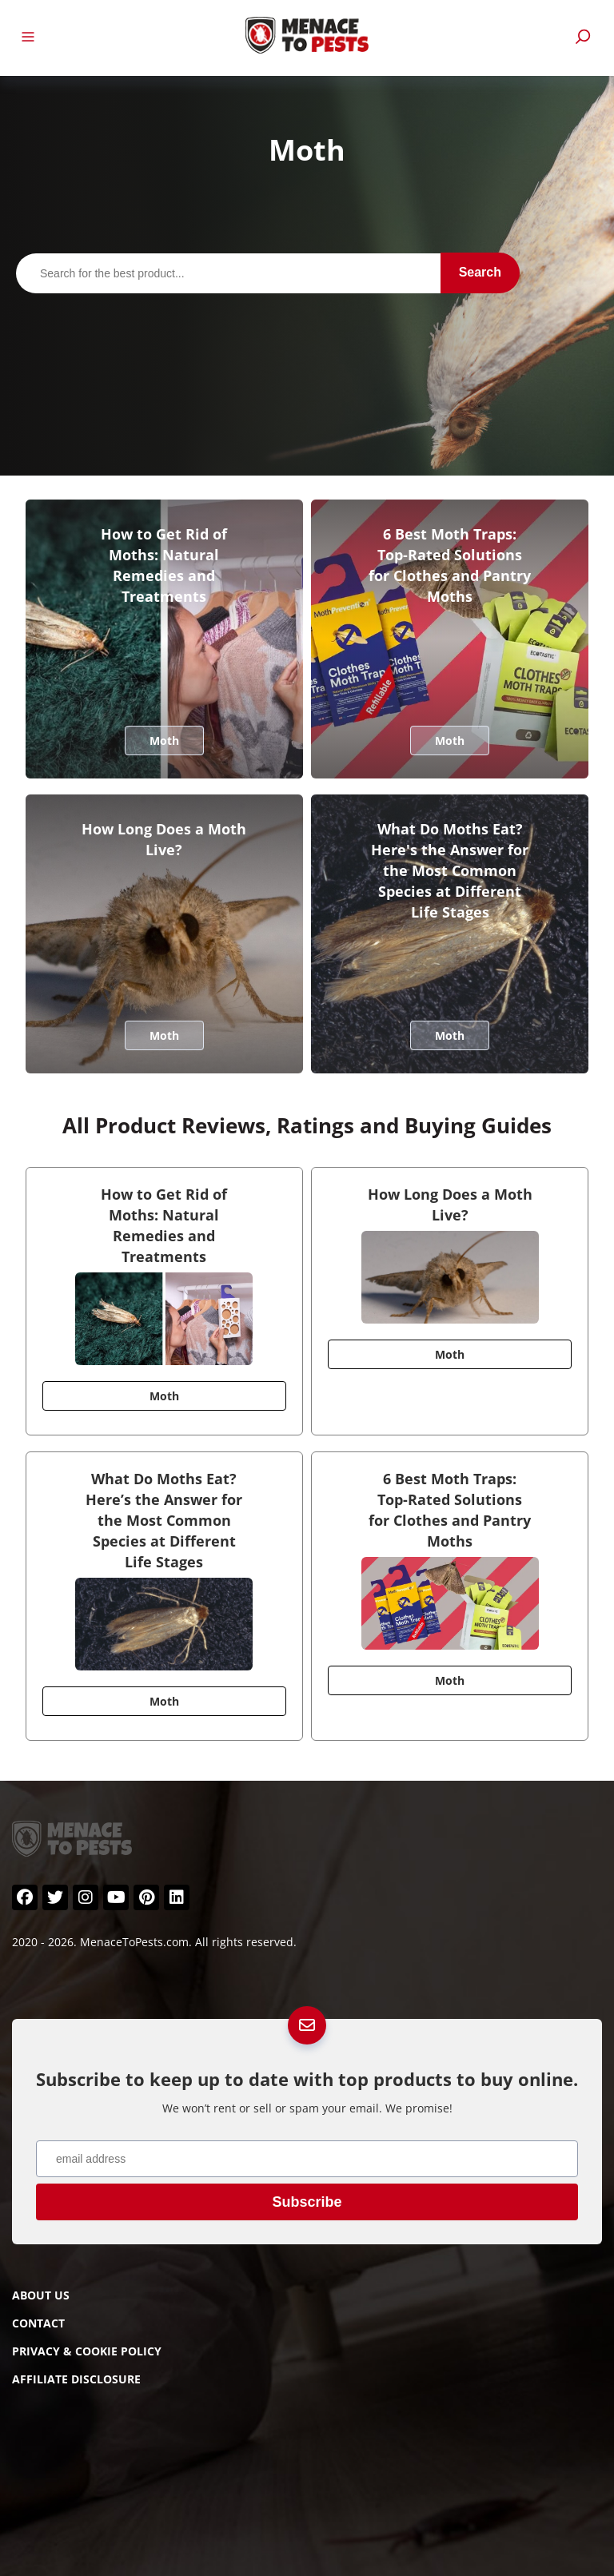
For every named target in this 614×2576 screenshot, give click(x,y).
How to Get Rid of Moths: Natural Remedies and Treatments (164, 565)
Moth (164, 740)
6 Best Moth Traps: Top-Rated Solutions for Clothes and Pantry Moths (450, 565)
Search (480, 272)
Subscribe (306, 2202)
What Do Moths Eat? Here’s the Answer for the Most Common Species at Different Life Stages (164, 1520)
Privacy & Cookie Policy (86, 2351)
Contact (38, 2323)
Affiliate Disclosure (76, 2379)
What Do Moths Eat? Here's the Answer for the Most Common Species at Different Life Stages (449, 870)
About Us (41, 2295)
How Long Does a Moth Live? (164, 839)
